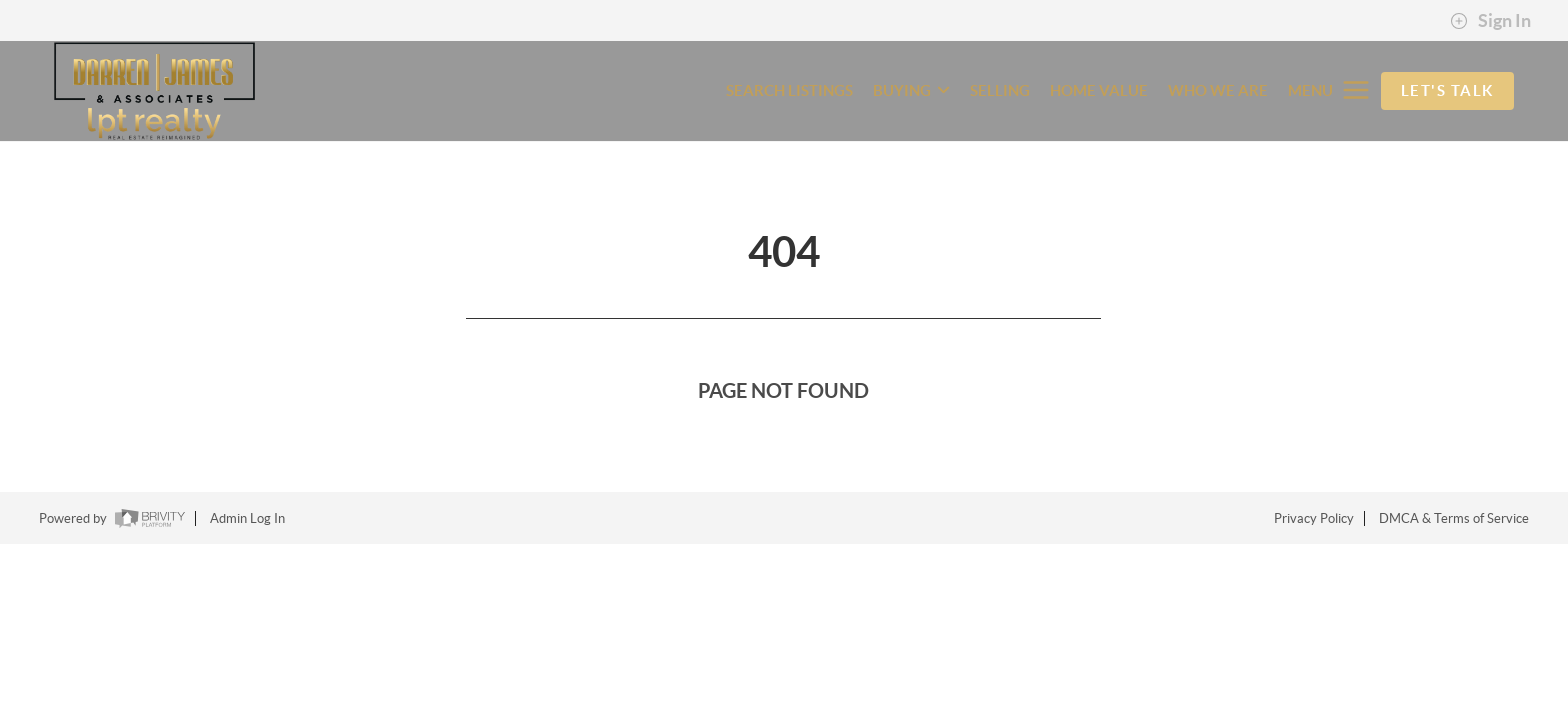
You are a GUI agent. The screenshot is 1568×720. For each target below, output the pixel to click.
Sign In (1490, 21)
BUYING (911, 90)
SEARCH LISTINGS (789, 90)
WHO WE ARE (1218, 90)
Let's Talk (1447, 90)
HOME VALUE (1099, 90)
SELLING (1000, 90)
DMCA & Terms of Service (1454, 518)
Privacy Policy (1314, 518)
